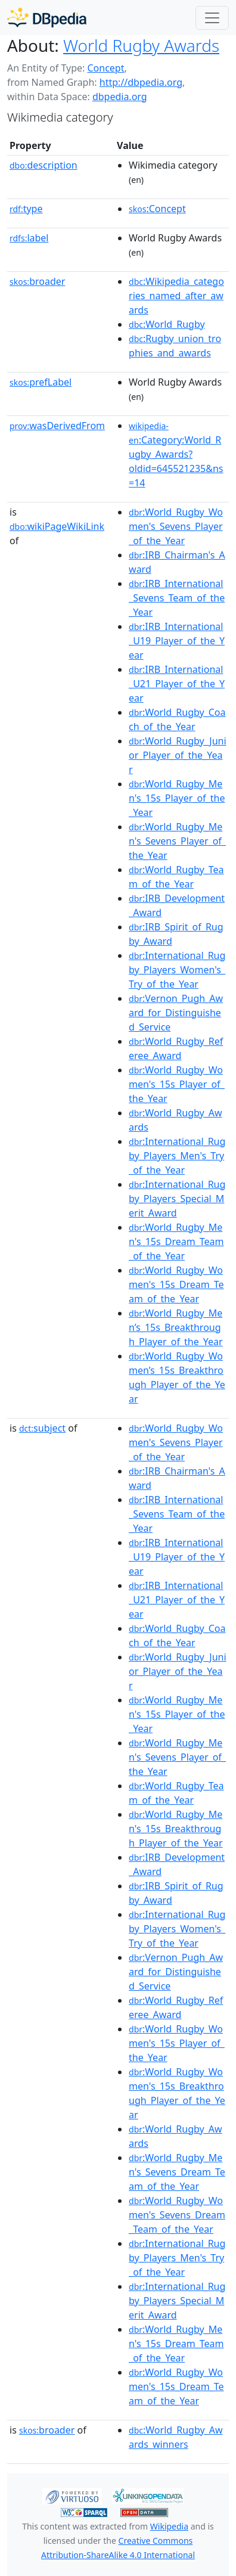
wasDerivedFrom (57, 425)
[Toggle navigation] (212, 18)
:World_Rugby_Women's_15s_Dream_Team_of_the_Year (176, 1284)
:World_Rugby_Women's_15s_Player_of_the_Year (177, 1084)
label (29, 237)
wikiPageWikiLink (57, 526)
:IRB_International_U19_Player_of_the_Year (177, 641)
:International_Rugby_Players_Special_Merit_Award (177, 1198)
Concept (105, 68)
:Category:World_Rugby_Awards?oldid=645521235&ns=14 (176, 454)
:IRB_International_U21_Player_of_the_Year (177, 683)
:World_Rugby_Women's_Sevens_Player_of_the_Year (176, 526)
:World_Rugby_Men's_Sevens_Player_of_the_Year (177, 841)
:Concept (157, 208)
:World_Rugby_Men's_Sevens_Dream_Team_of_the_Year (177, 2172)
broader (37, 281)
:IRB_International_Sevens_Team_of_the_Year (177, 598)
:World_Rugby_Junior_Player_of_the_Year (177, 755)
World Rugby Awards (141, 45)
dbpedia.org (119, 96)
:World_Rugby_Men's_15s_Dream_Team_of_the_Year (176, 1241)
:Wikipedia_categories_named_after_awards (176, 295)
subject (42, 1428)
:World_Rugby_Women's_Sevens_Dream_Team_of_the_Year (177, 2215)
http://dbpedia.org (141, 82)
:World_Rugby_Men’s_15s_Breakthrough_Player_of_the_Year (176, 1327)
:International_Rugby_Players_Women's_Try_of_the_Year (177, 970)
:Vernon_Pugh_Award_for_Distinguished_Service (176, 1012)
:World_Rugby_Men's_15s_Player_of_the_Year (177, 798)
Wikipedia (169, 2526)
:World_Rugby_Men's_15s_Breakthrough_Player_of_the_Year (176, 1828)
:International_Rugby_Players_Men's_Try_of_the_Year (177, 1156)
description (43, 165)
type (26, 208)
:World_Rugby (167, 324)
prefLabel (41, 382)
